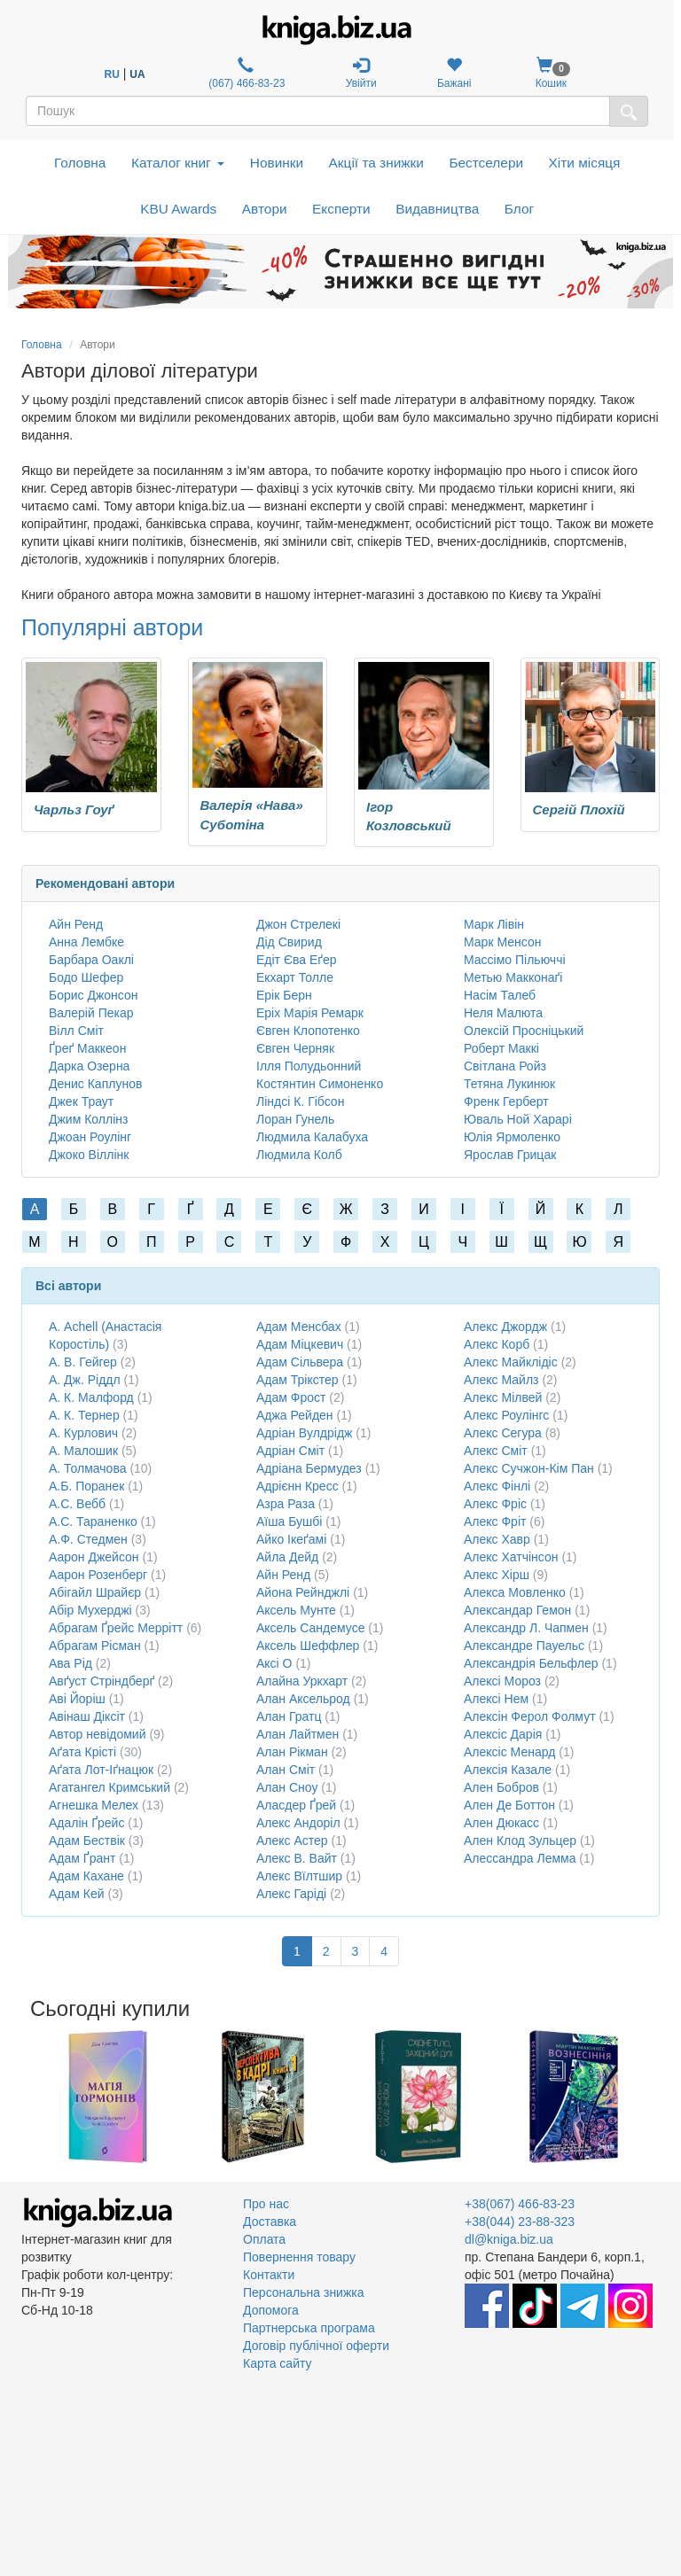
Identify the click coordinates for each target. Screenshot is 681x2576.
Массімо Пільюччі (515, 960)
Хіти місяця (585, 162)
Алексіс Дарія (503, 1734)
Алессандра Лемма (519, 1858)
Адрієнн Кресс (297, 1486)
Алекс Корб (496, 1344)
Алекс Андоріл (298, 1823)
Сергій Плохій (579, 809)
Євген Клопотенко (308, 1030)
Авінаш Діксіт (87, 1716)
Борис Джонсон (93, 995)
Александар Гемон (517, 1610)
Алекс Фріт (495, 1521)
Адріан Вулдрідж (304, 1433)
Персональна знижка (303, 2292)
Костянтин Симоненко (319, 1084)
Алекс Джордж (505, 1326)
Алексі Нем (496, 1699)
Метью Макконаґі (513, 977)
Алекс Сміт (496, 1451)
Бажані (454, 73)
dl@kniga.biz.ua (509, 2239)
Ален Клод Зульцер (520, 1840)
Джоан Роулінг (90, 1137)
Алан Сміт (285, 1770)
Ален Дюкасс (501, 1823)
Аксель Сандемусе (310, 1628)
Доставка (269, 2221)
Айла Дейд (287, 1557)
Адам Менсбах (298, 1326)
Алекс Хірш (496, 1575)
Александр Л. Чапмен (526, 1628)
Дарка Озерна (89, 1066)
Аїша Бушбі (289, 1521)
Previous (23, 2096)
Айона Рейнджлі (302, 1592)
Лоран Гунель (295, 1119)
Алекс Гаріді (291, 1894)
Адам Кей (77, 1894)
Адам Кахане (86, 1876)
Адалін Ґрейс (86, 1823)
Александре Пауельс (524, 1645)
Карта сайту (277, 2363)
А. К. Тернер (84, 1415)
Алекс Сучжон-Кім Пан (529, 1468)
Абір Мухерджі (90, 1610)
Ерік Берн (284, 995)
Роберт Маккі (501, 1048)
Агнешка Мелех (93, 1805)
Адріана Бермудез (309, 1468)
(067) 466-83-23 (245, 73)
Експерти (341, 208)
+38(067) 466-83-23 (520, 2204)
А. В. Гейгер (83, 1362)
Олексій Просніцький (523, 1030)
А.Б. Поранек (86, 1486)
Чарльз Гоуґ (74, 809)
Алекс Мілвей (503, 1397)
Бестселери (486, 162)
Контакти (268, 2275)
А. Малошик (83, 1451)
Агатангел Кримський (109, 1787)
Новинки (276, 162)
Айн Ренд (76, 924)
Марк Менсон (502, 942)
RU (112, 74)
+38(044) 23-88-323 (520, 2221)
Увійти (361, 73)
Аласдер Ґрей (296, 1805)
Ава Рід (70, 1663)
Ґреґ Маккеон (87, 1048)
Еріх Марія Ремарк (310, 1013)
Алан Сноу (286, 1787)
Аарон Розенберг (98, 1575)
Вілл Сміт (76, 1030)
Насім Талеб (500, 995)
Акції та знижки (376, 162)
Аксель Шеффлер (307, 1645)
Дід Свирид (289, 942)
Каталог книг (177, 162)
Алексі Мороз (502, 1681)
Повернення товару (299, 2257)
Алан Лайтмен (297, 1734)
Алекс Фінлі (497, 1486)
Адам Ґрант (82, 1858)
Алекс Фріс (495, 1504)
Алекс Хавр (497, 1539)
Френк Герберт (506, 1101)
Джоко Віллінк (89, 1155)
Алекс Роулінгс (506, 1415)
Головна (80, 162)
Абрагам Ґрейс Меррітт (116, 1628)
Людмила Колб (299, 1155)
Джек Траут (81, 1101)
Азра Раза (285, 1504)
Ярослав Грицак (510, 1155)
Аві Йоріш (77, 1699)
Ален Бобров (501, 1787)
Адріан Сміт (290, 1451)
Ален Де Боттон (509, 1805)
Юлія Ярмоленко (512, 1137)
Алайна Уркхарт (302, 1681)
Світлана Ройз (505, 1066)
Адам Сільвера (299, 1362)
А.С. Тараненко (93, 1521)
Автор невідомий (97, 1734)
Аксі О (274, 1663)
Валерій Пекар (91, 1013)
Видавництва (437, 208)
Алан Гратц (288, 1716)
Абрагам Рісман (95, 1645)
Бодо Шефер (86, 977)
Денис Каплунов (95, 1084)
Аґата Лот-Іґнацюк (101, 1770)
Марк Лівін (494, 924)
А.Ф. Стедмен (88, 1539)
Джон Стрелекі (298, 924)
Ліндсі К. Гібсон (300, 1101)
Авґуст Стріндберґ (101, 1681)
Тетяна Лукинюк (509, 1084)
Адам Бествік (87, 1840)
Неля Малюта (503, 1013)
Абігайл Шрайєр (95, 1592)
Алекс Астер (292, 1840)
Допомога (271, 2310)
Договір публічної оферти (316, 2346)
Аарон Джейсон (94, 1557)
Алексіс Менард (509, 1752)
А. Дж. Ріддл (85, 1380)
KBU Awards (178, 208)
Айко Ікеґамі (291, 1539)
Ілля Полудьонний (308, 1066)
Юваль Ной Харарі (518, 1119)
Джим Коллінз (88, 1119)
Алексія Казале (508, 1770)
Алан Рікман (292, 1752)
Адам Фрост (290, 1397)
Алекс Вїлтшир (299, 1876)
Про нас (266, 2204)
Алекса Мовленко (515, 1592)
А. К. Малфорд (91, 1397)
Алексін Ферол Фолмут (530, 1716)
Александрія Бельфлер (531, 1663)
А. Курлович (83, 1433)
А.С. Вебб (77, 1504)
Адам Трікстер (297, 1380)
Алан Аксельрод (303, 1699)
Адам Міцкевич (299, 1344)
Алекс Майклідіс (511, 1362)
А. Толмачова (87, 1468)
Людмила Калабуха (312, 1137)
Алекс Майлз (501, 1380)
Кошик (551, 73)
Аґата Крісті (82, 1752)
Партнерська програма (309, 2328)
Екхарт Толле (294, 977)
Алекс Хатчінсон (511, 1557)
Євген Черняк (295, 1048)
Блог (519, 208)
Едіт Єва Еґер (296, 960)
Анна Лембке (86, 942)
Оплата (264, 2239)
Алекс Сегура (503, 1433)
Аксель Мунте (296, 1610)
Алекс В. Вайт (296, 1858)
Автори (264, 208)
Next (657, 2096)
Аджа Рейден (294, 1415)
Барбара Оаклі (91, 960)
